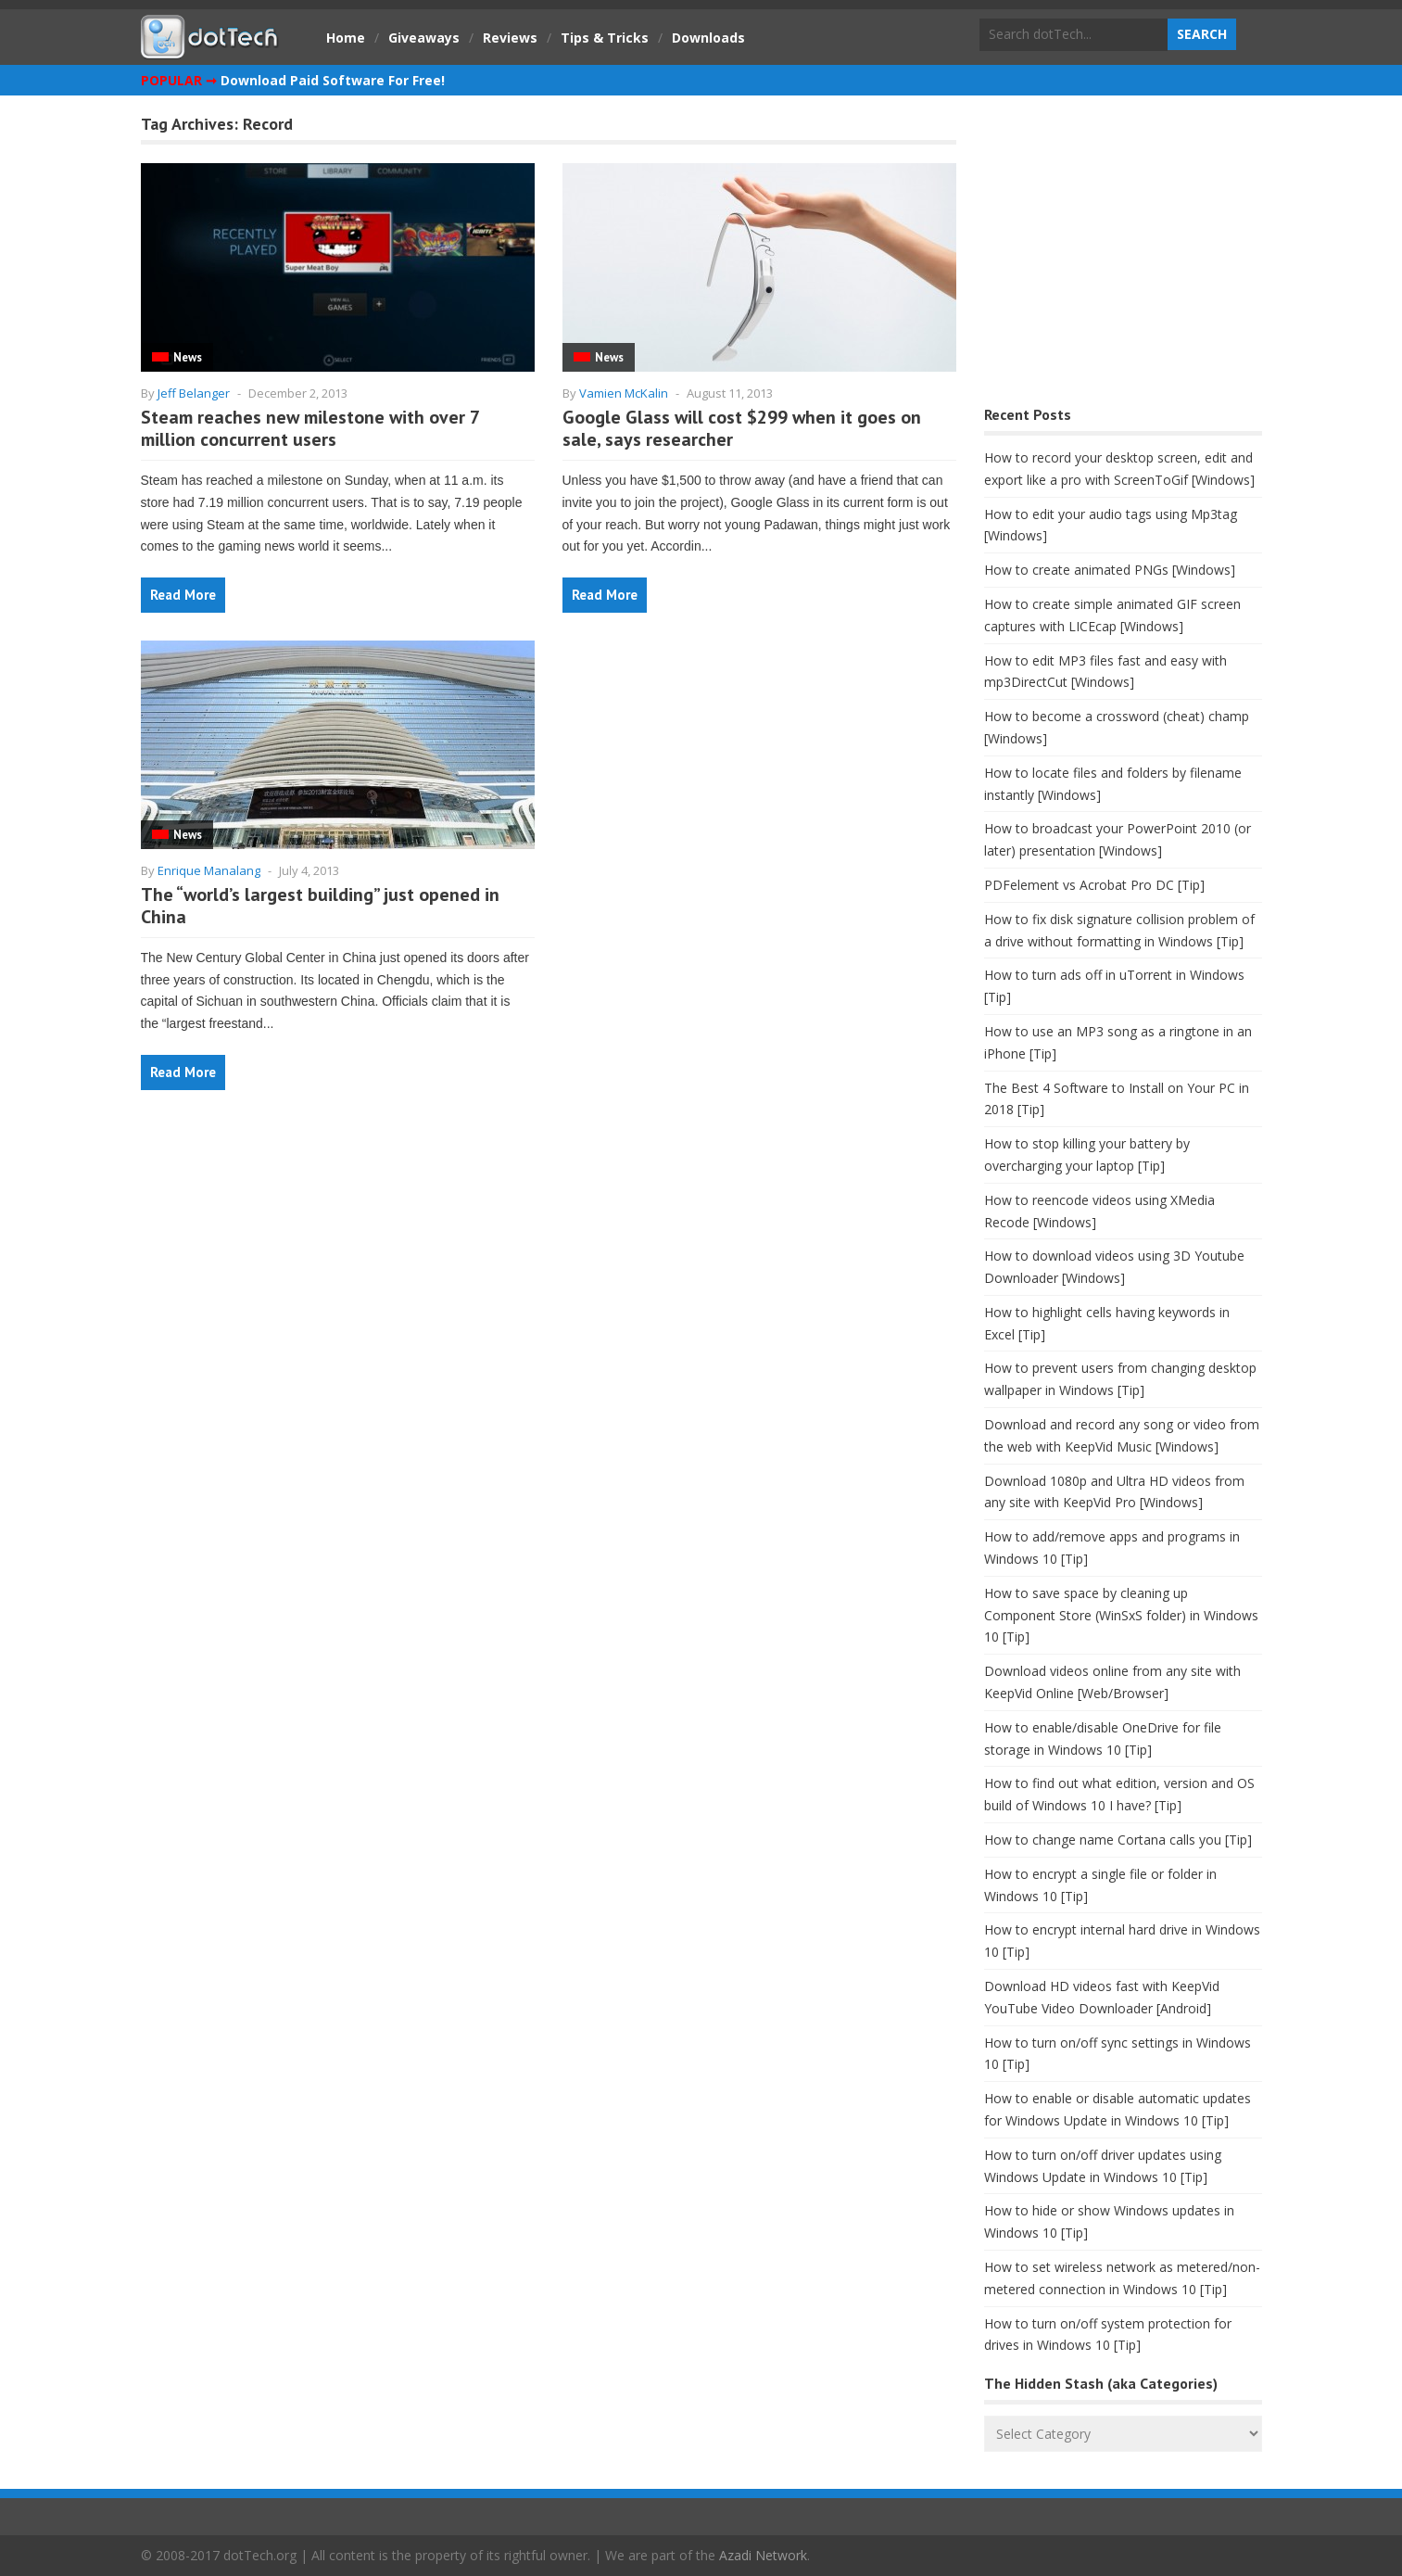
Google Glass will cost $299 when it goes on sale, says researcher (741, 428)
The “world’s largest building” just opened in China (320, 905)
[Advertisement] (1123, 255)
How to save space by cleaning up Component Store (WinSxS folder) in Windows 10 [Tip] (1121, 1615)
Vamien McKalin (623, 393)
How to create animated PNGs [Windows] (1109, 569)
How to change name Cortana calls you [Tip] (1118, 1839)
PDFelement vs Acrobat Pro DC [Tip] (1094, 885)
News (187, 357)
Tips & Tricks (605, 37)
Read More (183, 594)
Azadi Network (763, 2555)
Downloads (708, 37)
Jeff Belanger (194, 393)
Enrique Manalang (209, 870)
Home (345, 37)
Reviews (510, 37)
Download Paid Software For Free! (333, 80)
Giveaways (424, 37)
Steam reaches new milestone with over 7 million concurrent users (310, 428)
